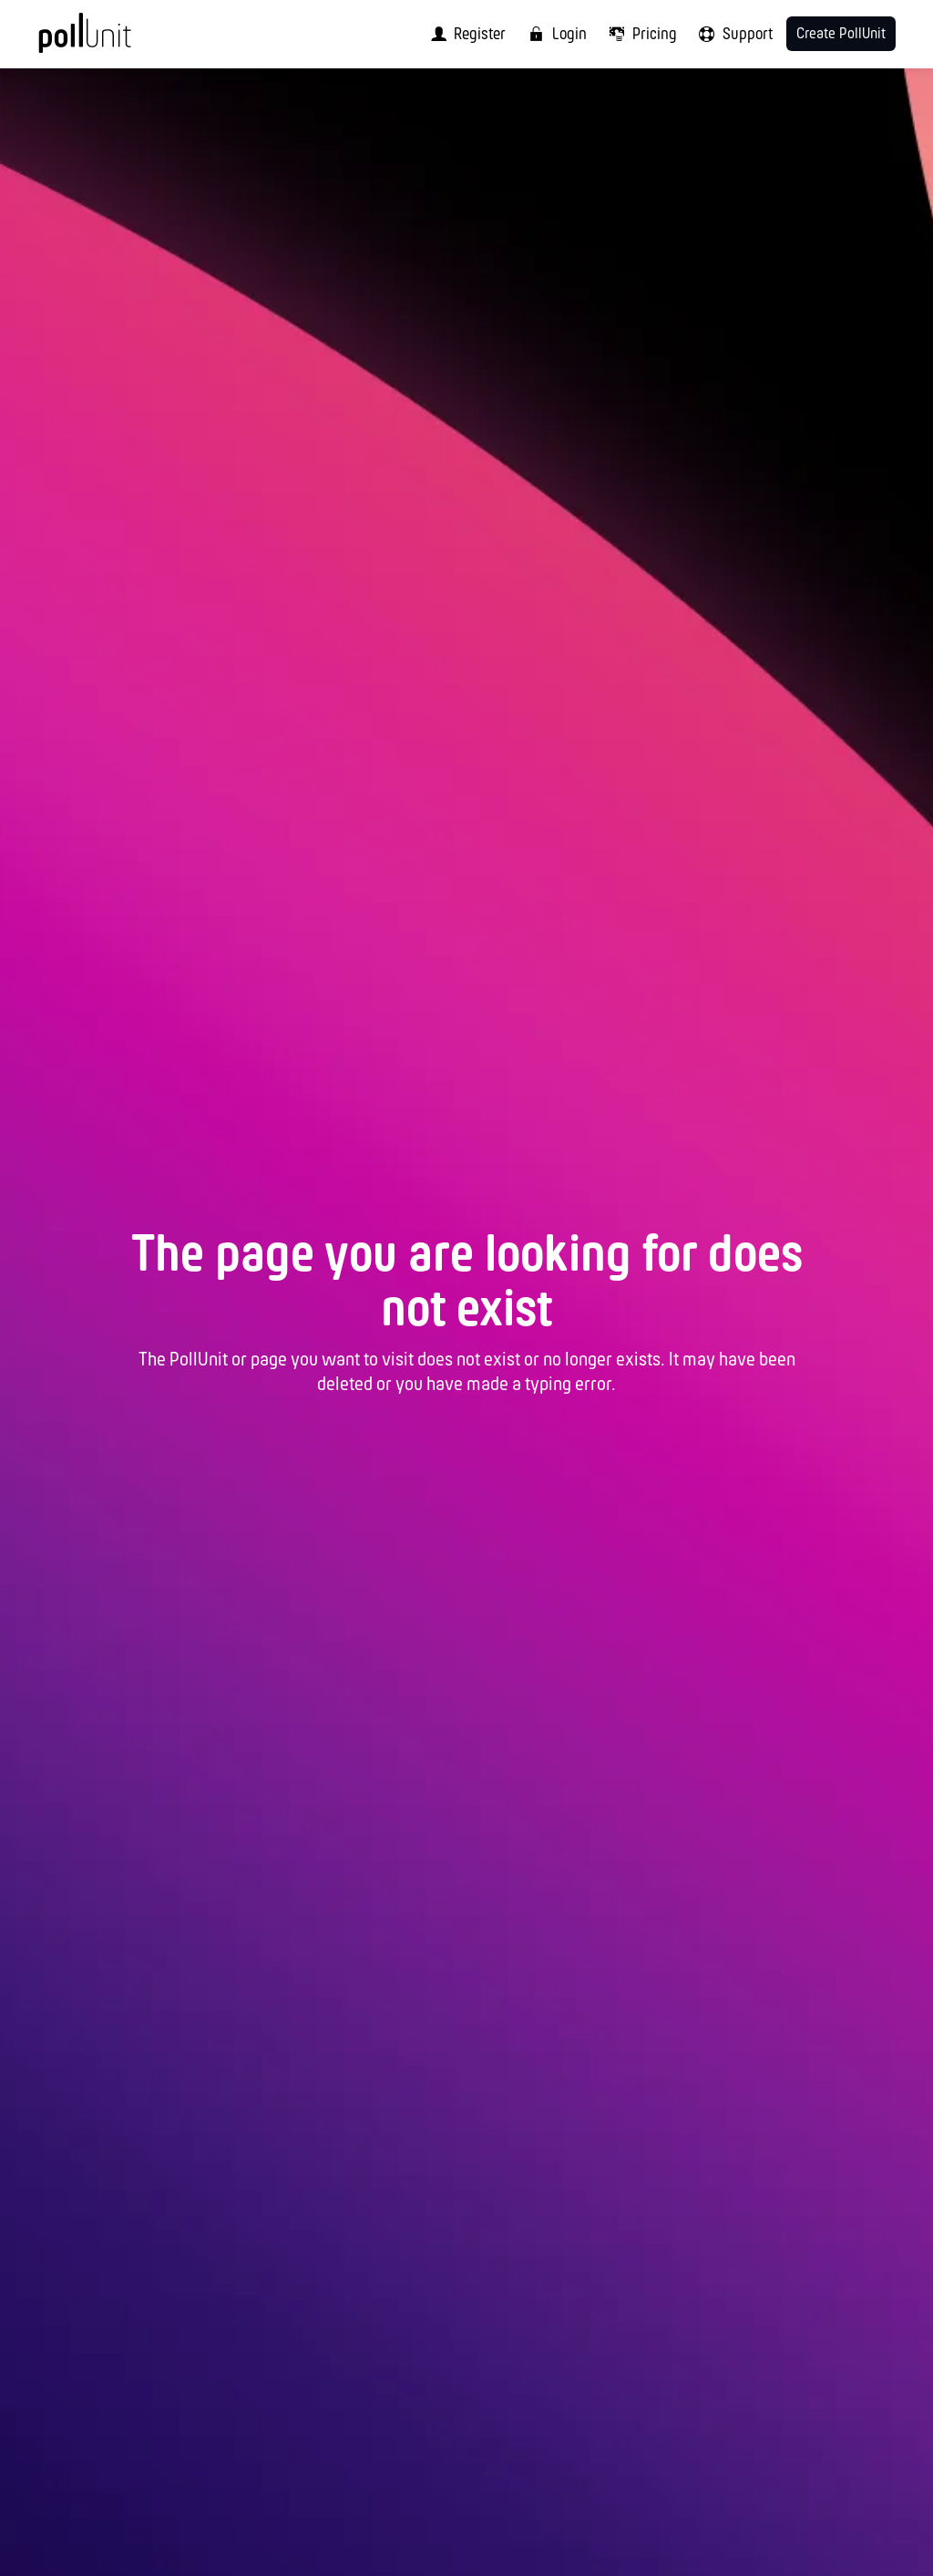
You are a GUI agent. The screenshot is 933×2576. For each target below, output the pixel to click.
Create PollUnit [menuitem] (841, 34)
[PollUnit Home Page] (112, 40)
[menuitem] (464, 34)
